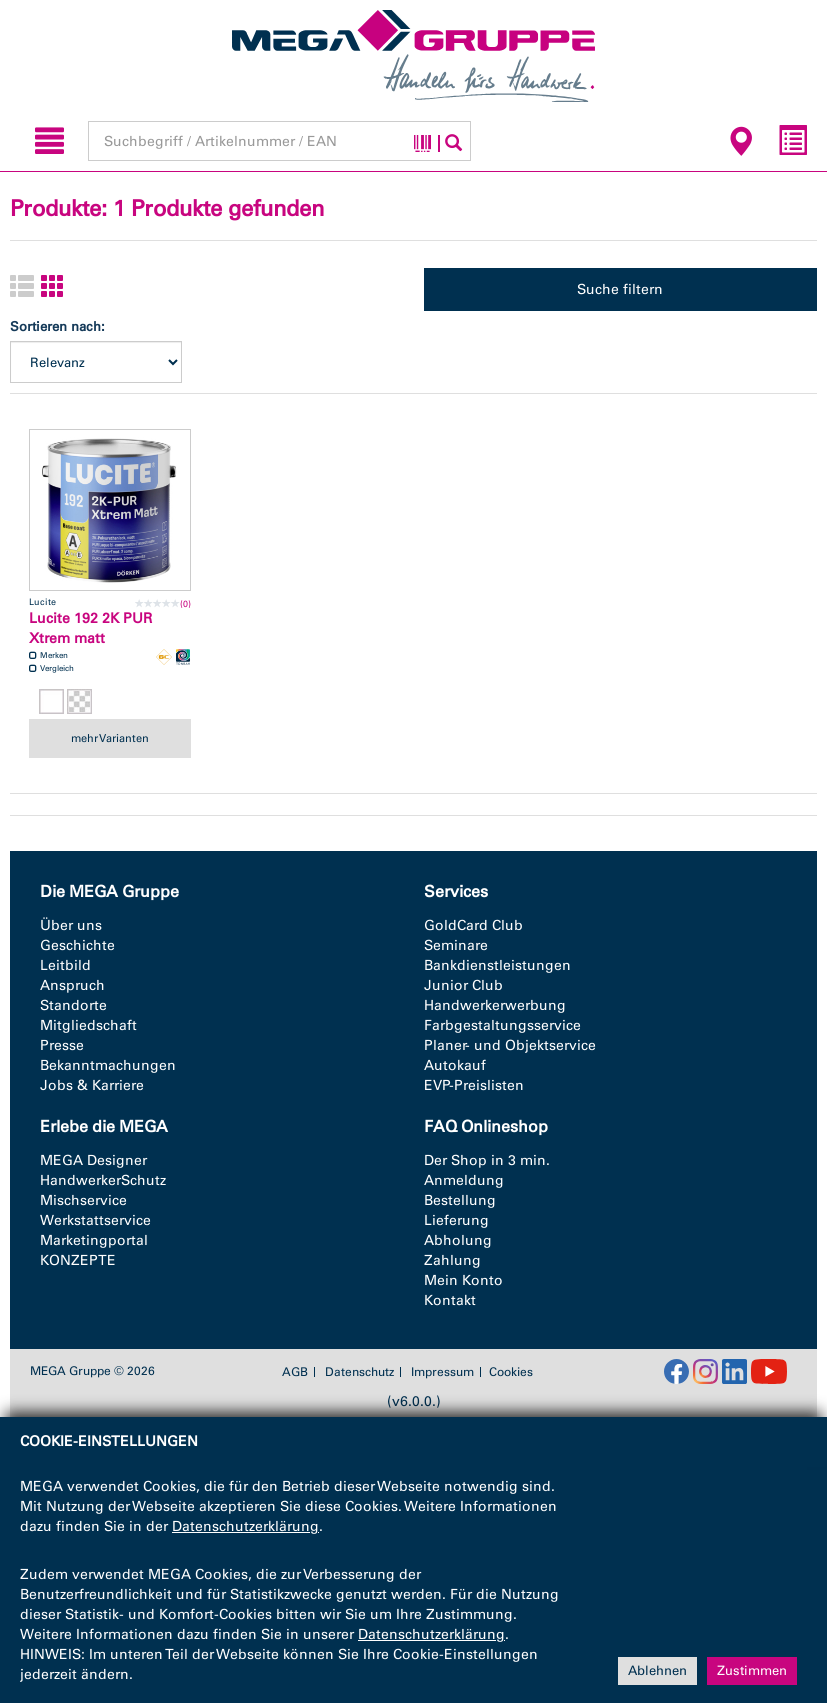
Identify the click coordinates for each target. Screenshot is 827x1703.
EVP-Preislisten (474, 1085)
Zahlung (452, 1260)
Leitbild (65, 965)
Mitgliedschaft (88, 1025)
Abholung (458, 1240)
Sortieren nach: (57, 326)
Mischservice (83, 1200)
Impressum (442, 1372)
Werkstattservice (95, 1220)
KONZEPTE (78, 1260)
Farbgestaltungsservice (502, 1025)
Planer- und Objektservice (510, 1045)
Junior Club (463, 985)
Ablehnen (657, 1670)
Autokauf (455, 1065)
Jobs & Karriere (92, 1085)
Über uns (71, 925)
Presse (62, 1045)
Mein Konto (463, 1280)
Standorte (73, 1005)
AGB (295, 1372)
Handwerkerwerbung (495, 1005)
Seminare (456, 945)
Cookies (511, 1372)
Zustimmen (752, 1670)
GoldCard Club (473, 925)
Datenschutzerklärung (245, 1526)
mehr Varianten (110, 738)
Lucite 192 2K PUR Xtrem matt (90, 628)
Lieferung (456, 1220)
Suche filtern (620, 289)
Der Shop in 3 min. (487, 1160)
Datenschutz (359, 1372)
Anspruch (72, 985)
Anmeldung (464, 1180)
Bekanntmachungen (108, 1065)
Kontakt (450, 1300)
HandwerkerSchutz (103, 1180)
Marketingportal (94, 1240)
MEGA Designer (93, 1160)
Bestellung (460, 1200)
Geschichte (77, 945)
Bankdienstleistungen (497, 965)
